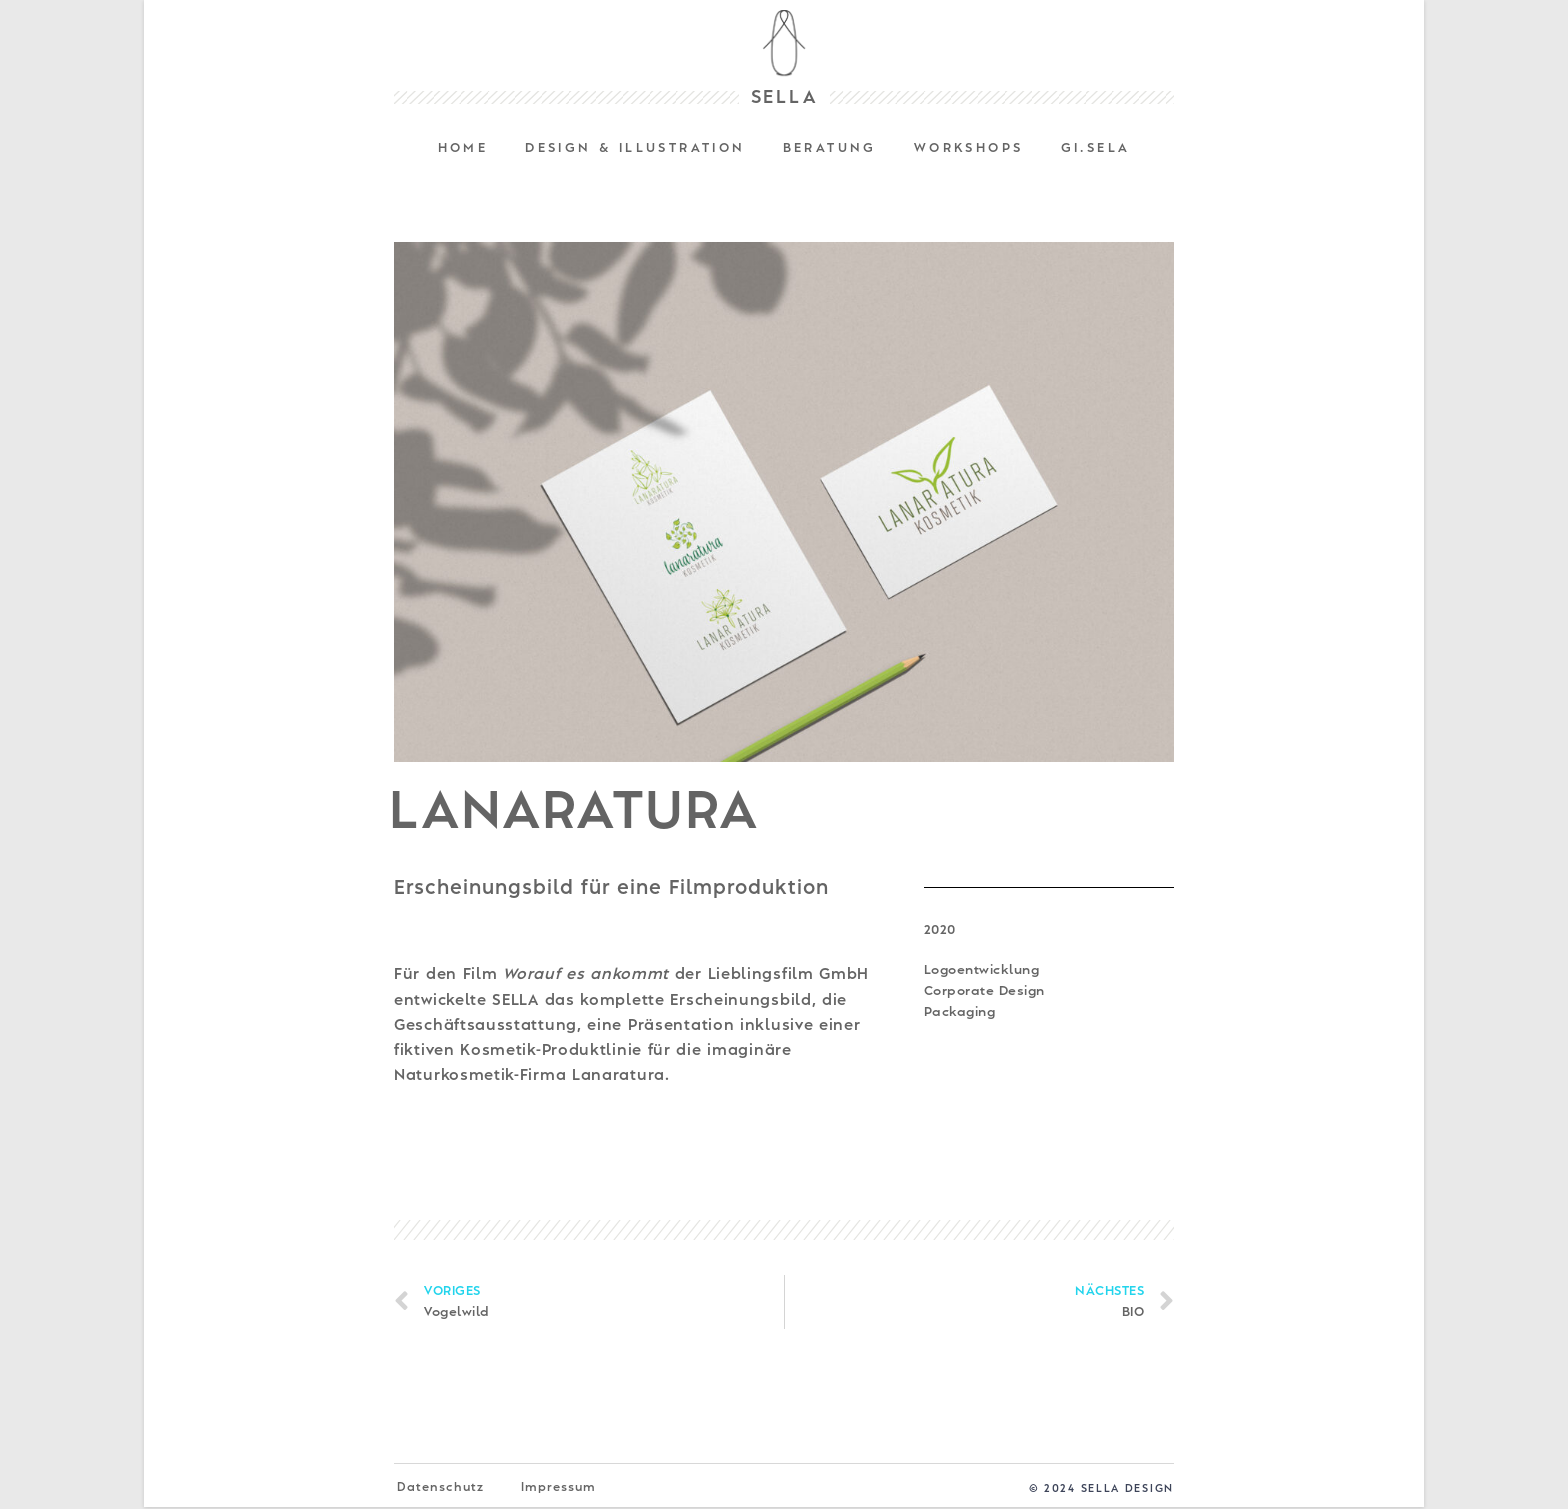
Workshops (969, 148)
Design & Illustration (635, 148)
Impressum (563, 1487)
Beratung (830, 148)
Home (463, 148)
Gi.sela (1096, 148)
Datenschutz (442, 1487)
